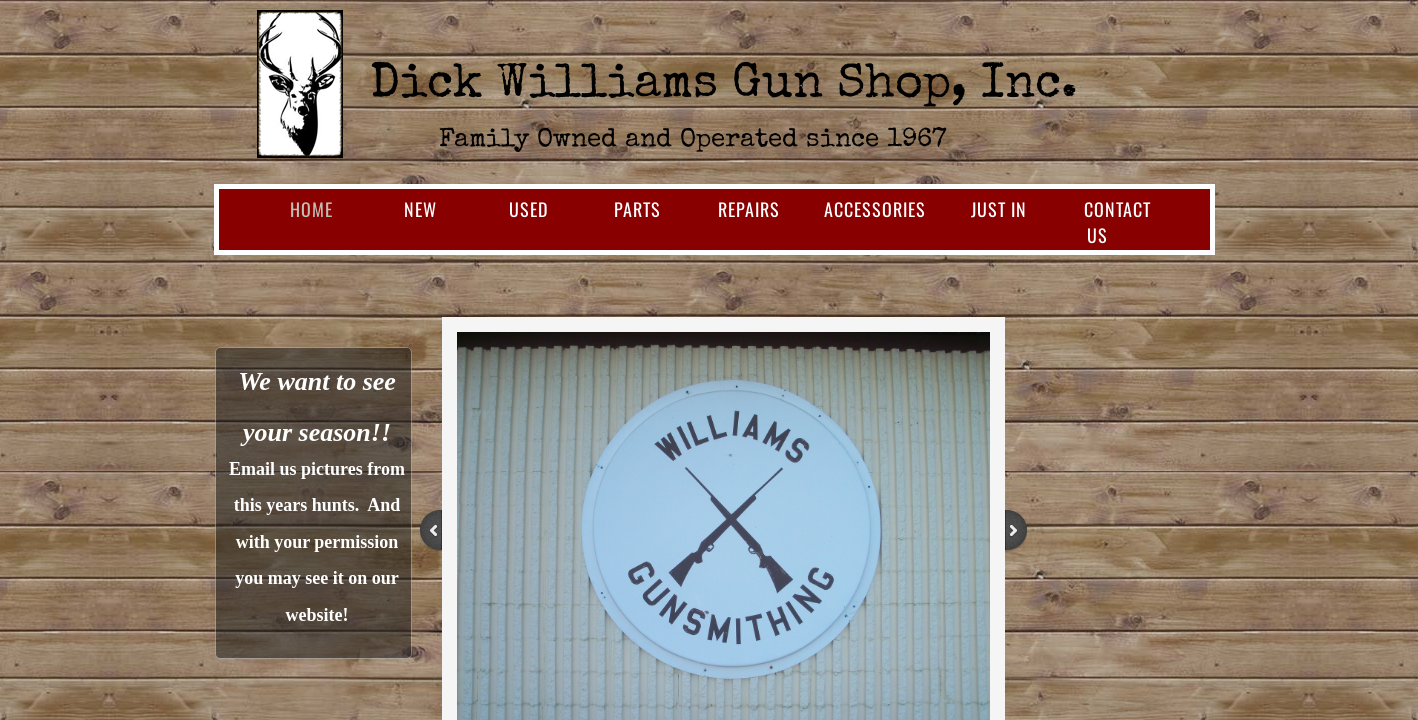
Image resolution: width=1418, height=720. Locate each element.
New (420, 209)
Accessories (875, 209)
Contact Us (1117, 222)
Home (311, 209)
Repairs (749, 209)
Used (528, 209)
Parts (637, 209)
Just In (999, 209)
